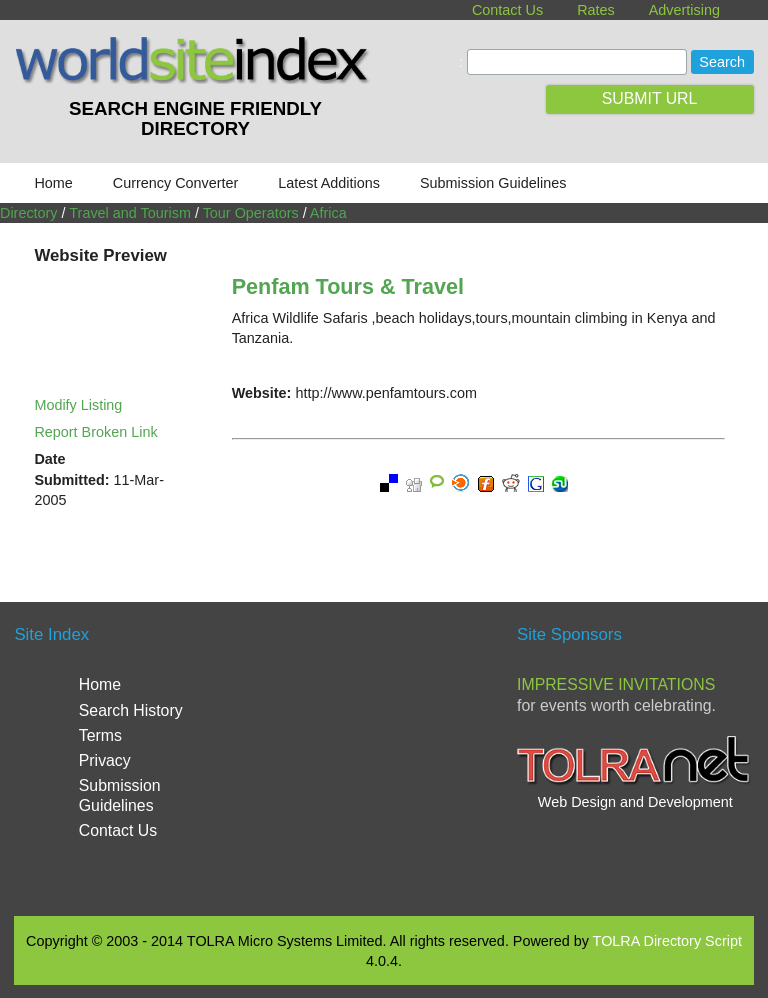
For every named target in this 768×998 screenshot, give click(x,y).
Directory (29, 213)
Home (53, 183)
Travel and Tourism (130, 213)
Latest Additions (329, 183)
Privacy (105, 760)
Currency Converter (176, 183)
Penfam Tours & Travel (348, 286)
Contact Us (507, 10)
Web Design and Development (635, 802)
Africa (328, 213)
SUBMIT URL (650, 98)
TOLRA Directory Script (667, 941)
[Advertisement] (434, 757)
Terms (100, 735)
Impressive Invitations (616, 684)
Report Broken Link (95, 432)
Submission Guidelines (493, 183)
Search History (131, 710)
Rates (596, 10)
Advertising (684, 10)
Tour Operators (251, 213)
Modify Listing (78, 405)
